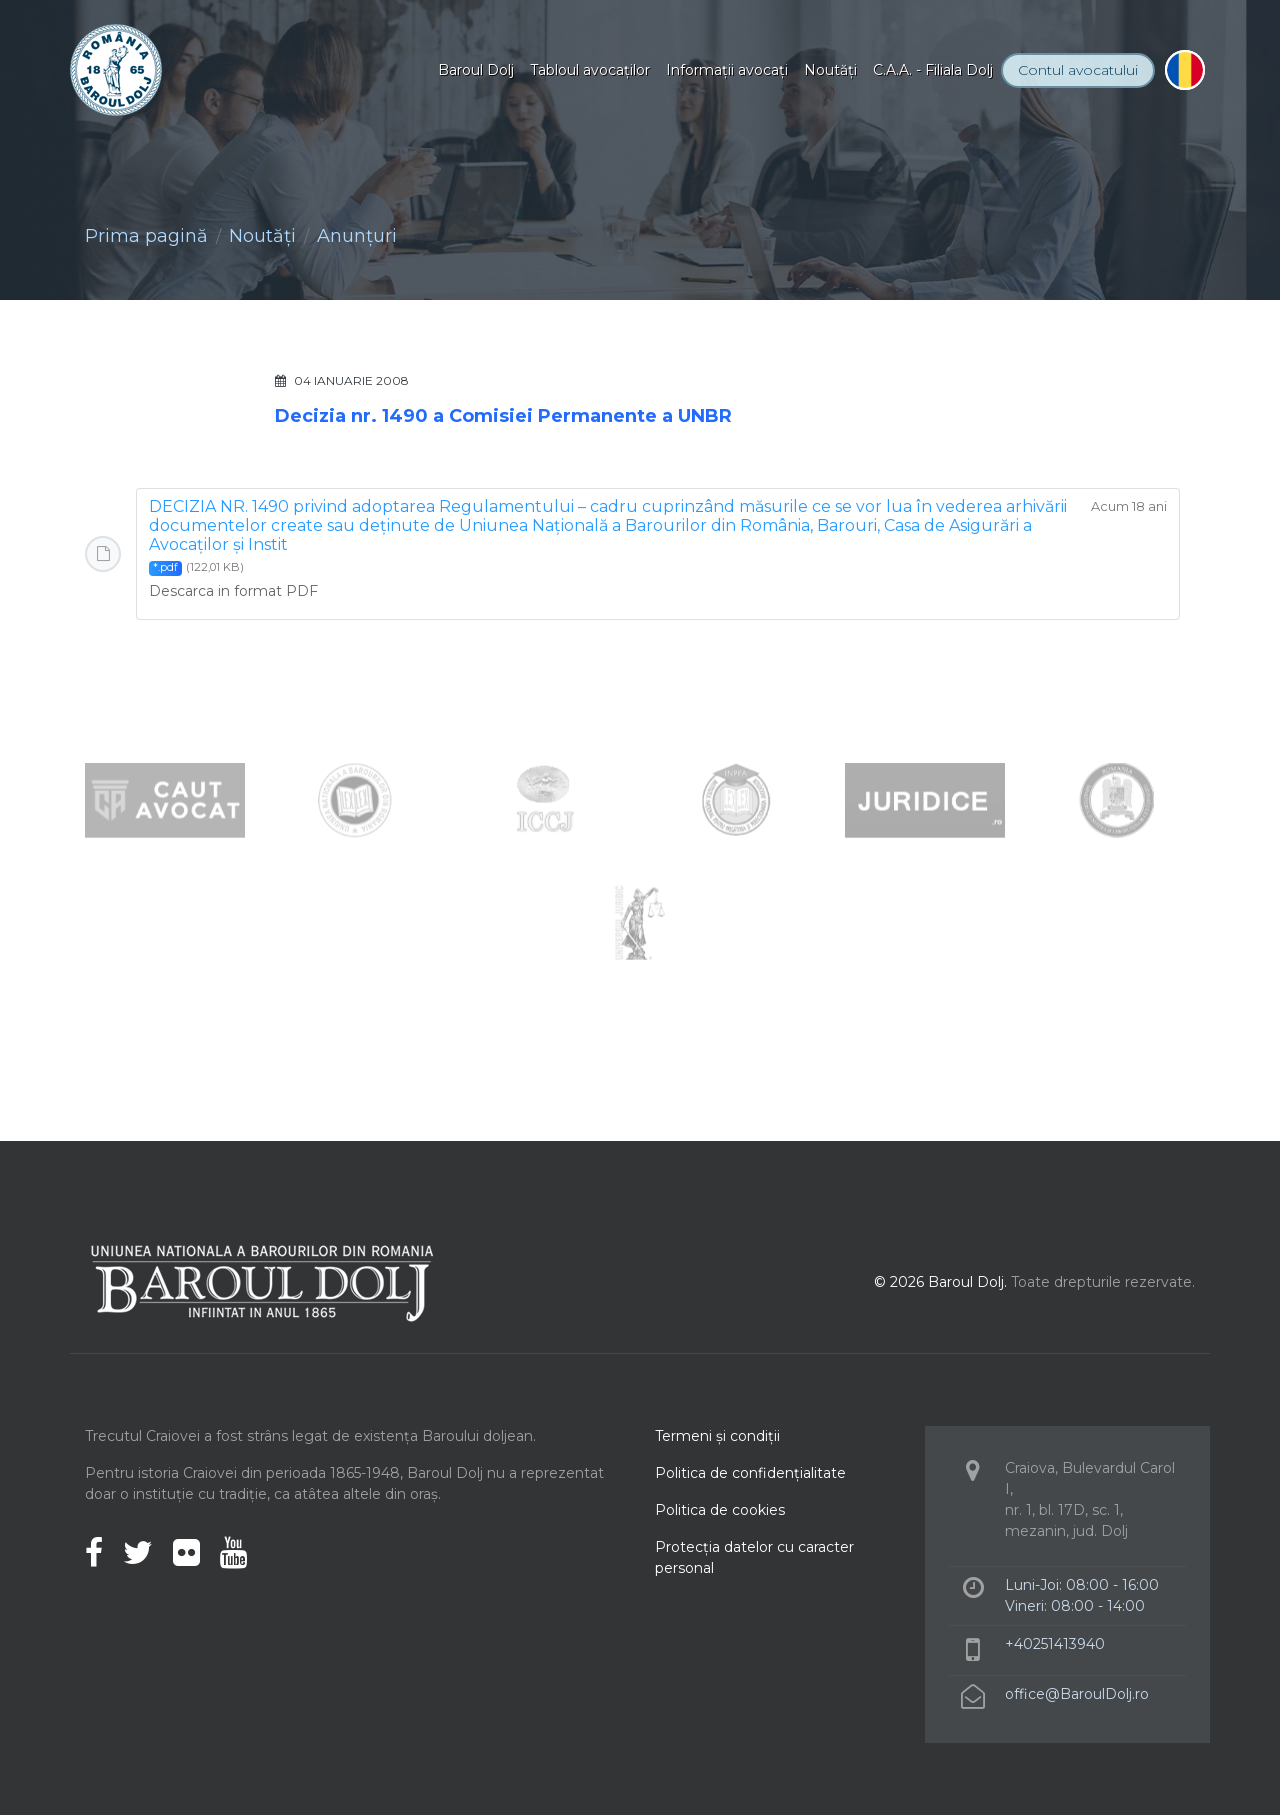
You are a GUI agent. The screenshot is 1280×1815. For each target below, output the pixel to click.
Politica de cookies (720, 1510)
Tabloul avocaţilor (590, 70)
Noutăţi (830, 70)
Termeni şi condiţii (717, 1436)
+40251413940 (1055, 1644)
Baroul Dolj (476, 70)
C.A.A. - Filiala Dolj (933, 70)
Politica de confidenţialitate (750, 1473)
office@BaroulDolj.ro (1077, 1694)
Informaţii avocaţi (727, 70)
